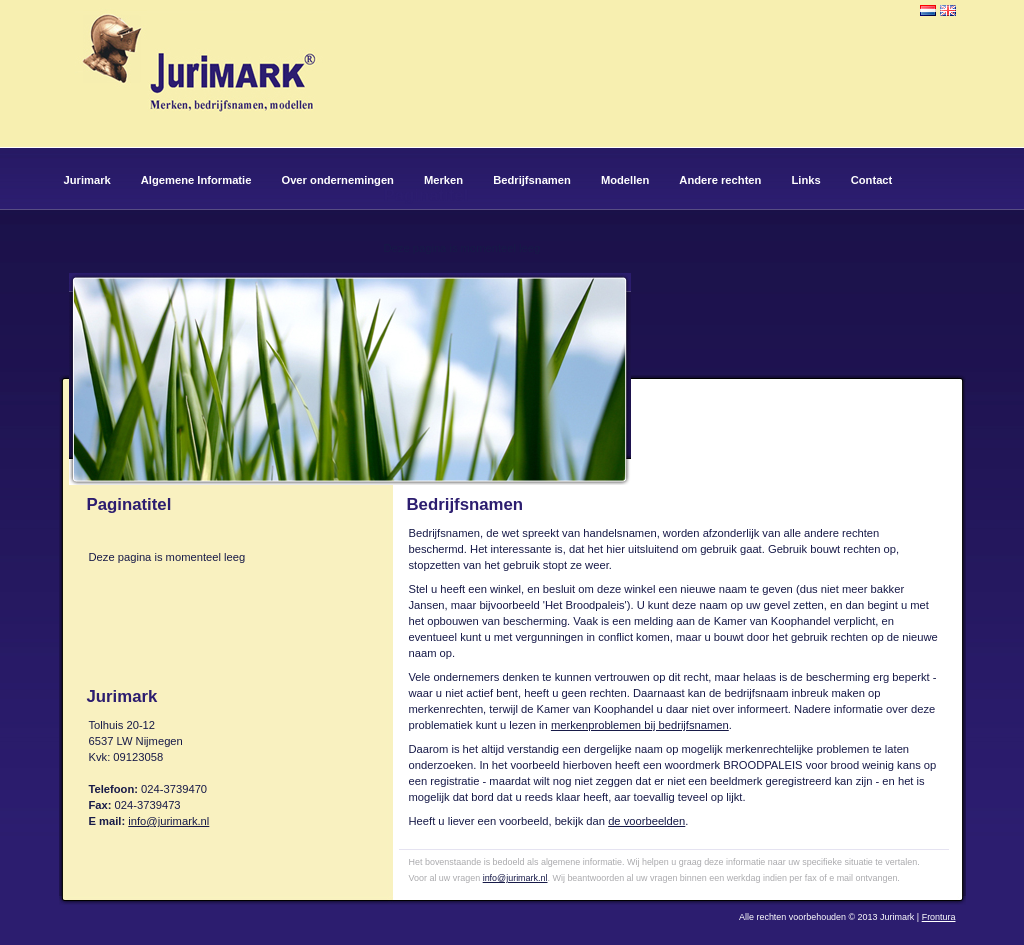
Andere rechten (720, 180)
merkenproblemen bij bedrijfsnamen (640, 725)
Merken (443, 180)
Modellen (625, 180)
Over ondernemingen (337, 180)
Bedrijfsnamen (532, 180)
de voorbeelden (646, 821)
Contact (872, 180)
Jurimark (87, 180)
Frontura (939, 917)
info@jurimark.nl (168, 821)
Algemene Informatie (196, 180)
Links (805, 180)
